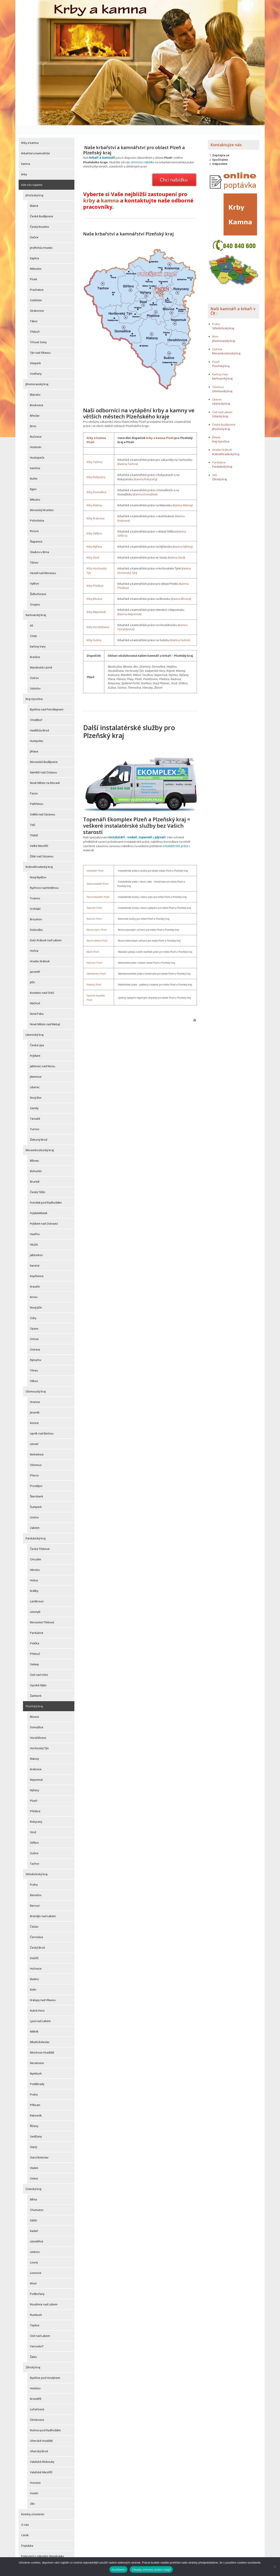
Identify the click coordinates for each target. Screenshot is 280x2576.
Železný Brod (38, 1130)
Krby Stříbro (94, 524)
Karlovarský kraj (36, 606)
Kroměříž (35, 2390)
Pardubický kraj (36, 1529)
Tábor (34, 312)
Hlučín (34, 1235)
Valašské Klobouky (42, 2452)
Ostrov (34, 669)
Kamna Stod (176, 548)
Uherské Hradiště (41, 2431)
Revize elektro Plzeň (97, 926)
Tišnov (34, 553)
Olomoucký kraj (36, 1382)
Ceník (25, 2526)
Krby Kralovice (96, 509)
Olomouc (36, 1456)
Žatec (33, 2348)
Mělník (34, 2022)
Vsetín (34, 2484)
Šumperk (36, 1498)
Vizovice (35, 2473)
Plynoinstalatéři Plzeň (98, 882)
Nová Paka (37, 1004)
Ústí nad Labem (40, 2327)
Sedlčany (36, 2127)
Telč (32, 816)
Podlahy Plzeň (94, 970)
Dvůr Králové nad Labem (45, 931)
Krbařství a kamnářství (35, 144)
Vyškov (34, 574)
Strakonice (37, 301)
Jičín (32, 973)
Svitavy (34, 1655)
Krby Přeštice (95, 576)
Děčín (33, 2211)
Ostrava (35, 1340)
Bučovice (36, 427)
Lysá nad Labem (40, 2012)
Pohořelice (37, 511)
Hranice (35, 1393)
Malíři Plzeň (93, 937)
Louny (34, 2253)
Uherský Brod (39, 2442)
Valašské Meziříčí (41, 2463)
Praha (34, 1875)
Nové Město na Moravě (45, 774)
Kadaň (34, 2222)
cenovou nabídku (142, 153)
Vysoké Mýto (38, 1676)
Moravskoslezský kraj (40, 1141)
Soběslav (36, 291)
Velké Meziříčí (39, 837)
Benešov (35, 1886)
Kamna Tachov (127, 454)
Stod (33, 1823)
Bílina (33, 2190)
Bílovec (34, 1151)
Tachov (34, 1854)
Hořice (34, 941)
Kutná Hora (37, 2001)
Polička (34, 1634)
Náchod (35, 994)
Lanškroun (37, 1592)
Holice (34, 1571)
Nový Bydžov (38, 868)
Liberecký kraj (35, 1025)
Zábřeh (35, 1519)
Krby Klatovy (94, 496)
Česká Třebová (39, 1540)
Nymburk (36, 2064)
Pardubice (36, 1624)
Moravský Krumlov (42, 501)
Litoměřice (36, 2232)
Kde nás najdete (31, 176)
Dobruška (36, 920)
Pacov (34, 784)
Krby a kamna (29, 134)
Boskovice (36, 396)
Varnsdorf (36, 2337)
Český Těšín (37, 1183)
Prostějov (36, 1477)
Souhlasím (119, 2569)
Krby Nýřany (94, 537)
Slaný (33, 2138)
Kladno (34, 1970)
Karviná (34, 1256)
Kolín (33, 1980)
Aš (31, 616)
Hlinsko (35, 1561)
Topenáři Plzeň (94, 893)
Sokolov (35, 679)
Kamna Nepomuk (129, 604)
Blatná (34, 196)
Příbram (35, 2096)
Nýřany (34, 1781)
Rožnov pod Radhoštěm (45, 2421)
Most (33, 2274)
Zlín (32, 2494)
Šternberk (36, 1487)
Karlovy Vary (38, 637)
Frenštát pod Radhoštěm (46, 1193)
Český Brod (37, 1938)
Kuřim (33, 469)
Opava (34, 1319)
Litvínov (35, 2243)
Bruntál (34, 1172)
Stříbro (34, 1833)
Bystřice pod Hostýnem (45, 2369)
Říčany (34, 2117)
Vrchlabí (35, 900)
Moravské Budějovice (44, 753)
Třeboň (35, 322)
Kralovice (36, 1760)
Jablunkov (36, 1246)
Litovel (34, 1435)
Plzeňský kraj (34, 1697)
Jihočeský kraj (34, 186)
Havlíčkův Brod (39, 721)
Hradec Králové (40, 952)
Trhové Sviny (38, 333)
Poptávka (27, 2536)
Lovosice (35, 2264)
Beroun (35, 1896)
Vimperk (35, 354)
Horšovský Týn (39, 1739)
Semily (34, 1099)
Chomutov (36, 2201)
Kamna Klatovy (182, 496)
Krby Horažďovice (98, 617)
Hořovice (36, 1959)
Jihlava (34, 742)
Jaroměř (35, 962)
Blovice (34, 1707)
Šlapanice (36, 532)
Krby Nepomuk (96, 602)
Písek (33, 270)
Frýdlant (35, 1046)
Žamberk (36, 1686)
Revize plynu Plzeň (97, 915)
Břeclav (34, 406)
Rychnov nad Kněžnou (44, 879)
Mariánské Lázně (41, 658)
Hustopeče (37, 448)
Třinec (34, 1361)
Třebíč (34, 826)
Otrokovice (37, 2410)
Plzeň (33, 1791)
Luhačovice (37, 2400)
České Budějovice (41, 207)
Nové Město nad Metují (45, 1015)
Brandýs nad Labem (43, 1907)
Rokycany (36, 1812)
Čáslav (34, 1917)
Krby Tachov (94, 452)
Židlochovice (38, 585)
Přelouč (35, 1645)
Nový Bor (36, 1088)
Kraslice (35, 648)
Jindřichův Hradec (41, 238)
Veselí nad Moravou (43, 564)
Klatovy (34, 1749)
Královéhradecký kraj (39, 858)
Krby (24, 165)
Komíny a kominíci (32, 2505)
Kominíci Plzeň (94, 904)
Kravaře (35, 1277)
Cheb (33, 627)
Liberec (35, 1078)
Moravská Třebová (42, 1613)
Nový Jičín (36, 1298)
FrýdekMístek (38, 1204)
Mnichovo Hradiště (42, 2043)
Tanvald (35, 1109)
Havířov (35, 1225)
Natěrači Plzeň (94, 948)
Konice (34, 1414)
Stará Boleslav (39, 2148)
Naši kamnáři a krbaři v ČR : (233, 302)
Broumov (36, 910)
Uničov (34, 1508)
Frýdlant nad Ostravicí (44, 1214)
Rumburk (36, 2306)
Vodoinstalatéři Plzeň (97, 869)
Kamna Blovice (181, 589)
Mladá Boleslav (39, 2033)
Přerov (34, 1466)
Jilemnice (36, 1067)
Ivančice (35, 459)
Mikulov (35, 490)
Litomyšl (35, 1603)
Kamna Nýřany (182, 537)
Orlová (34, 1330)
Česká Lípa (37, 1036)
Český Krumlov (39, 217)
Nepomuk (36, 1770)
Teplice (34, 2316)
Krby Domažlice (96, 482)
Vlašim (34, 2159)
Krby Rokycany (96, 467)
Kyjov (33, 480)
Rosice (34, 522)
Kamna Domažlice (145, 485)
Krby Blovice (94, 589)
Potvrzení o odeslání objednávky (42, 2547)
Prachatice (37, 280)
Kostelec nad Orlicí (42, 983)
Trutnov (35, 889)
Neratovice (37, 2054)
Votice (34, 2169)
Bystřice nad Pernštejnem (46, 700)
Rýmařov (35, 1351)
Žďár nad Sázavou (41, 847)
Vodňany (36, 364)
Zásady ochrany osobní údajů (151, 2569)
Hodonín (35, 438)
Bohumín (36, 1162)
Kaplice (34, 249)
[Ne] (274, 2566)
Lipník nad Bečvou (42, 1424)
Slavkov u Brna (39, 543)
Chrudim (35, 1550)
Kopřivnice (37, 1267)
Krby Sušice (94, 630)
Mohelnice (37, 1445)
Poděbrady (37, 2075)
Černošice (36, 1928)
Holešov (35, 2379)
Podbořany (37, 2285)
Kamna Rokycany (145, 470)
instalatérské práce (162, 836)
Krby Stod (93, 548)
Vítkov (34, 1372)
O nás (25, 2515)
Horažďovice (38, 1728)
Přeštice (35, 1802)
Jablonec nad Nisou (42, 1057)
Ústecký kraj (33, 2180)
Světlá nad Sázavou (42, 805)
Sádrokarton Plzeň (96, 959)
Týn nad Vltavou (40, 343)
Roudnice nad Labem (44, 2295)
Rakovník (36, 2106)
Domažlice (36, 1718)
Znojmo (35, 595)
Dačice (34, 228)
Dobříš (34, 1949)
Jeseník (35, 1403)
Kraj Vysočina (34, 690)
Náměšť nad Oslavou (43, 763)
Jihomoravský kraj (37, 375)
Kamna (25, 155)
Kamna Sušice (180, 630)
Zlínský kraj (33, 2358)
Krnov (33, 1288)
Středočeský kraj (36, 1865)
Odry (33, 1309)
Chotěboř (36, 711)
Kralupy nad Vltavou (43, 1991)
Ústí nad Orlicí (39, 1665)
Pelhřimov (36, 795)
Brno (33, 417)
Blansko (35, 385)
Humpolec (36, 732)
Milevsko (36, 259)
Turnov (34, 1120)
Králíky (34, 1582)
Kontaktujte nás (226, 135)
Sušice (34, 1844)
